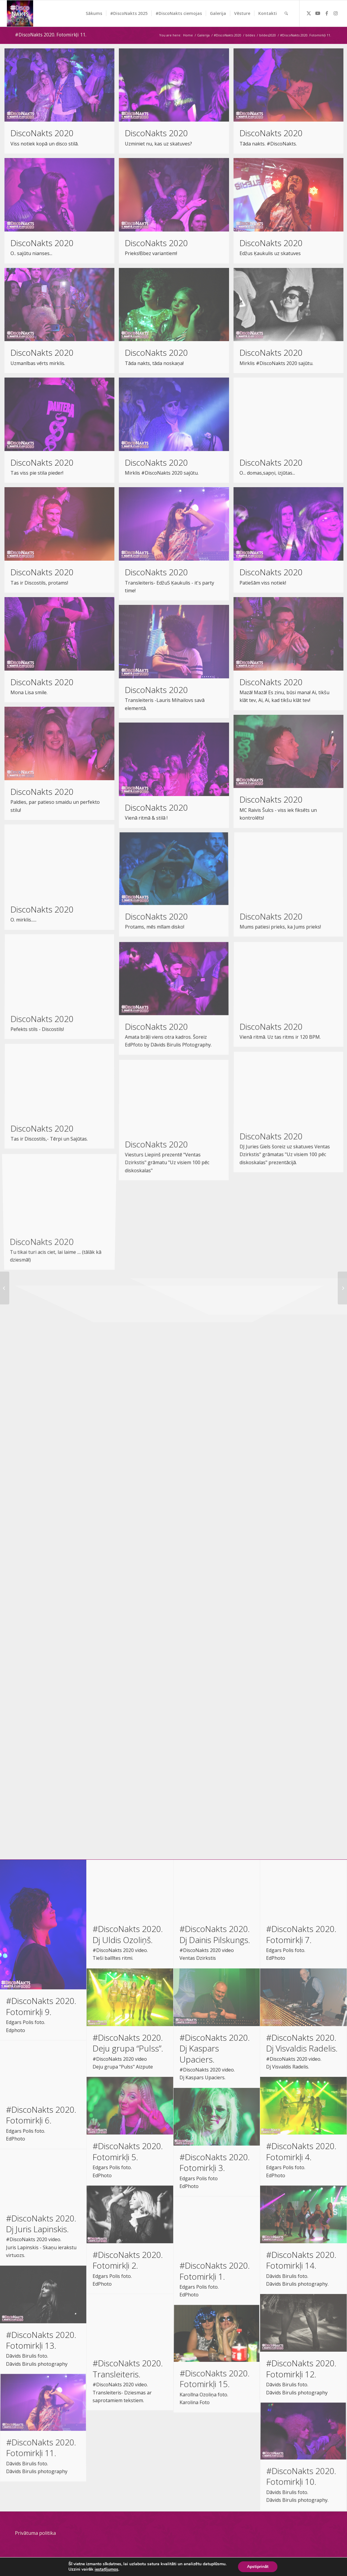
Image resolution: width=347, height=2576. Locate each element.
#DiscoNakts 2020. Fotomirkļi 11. (50, 35)
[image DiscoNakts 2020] (61, 103)
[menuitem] (94, 13)
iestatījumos (106, 2569)
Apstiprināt (257, 2566)
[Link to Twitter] (308, 13)
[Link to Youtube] (317, 13)
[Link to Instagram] (335, 13)
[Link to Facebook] (326, 13)
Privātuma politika (35, 2533)
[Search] (286, 13)
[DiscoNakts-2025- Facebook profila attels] (20, 13)
